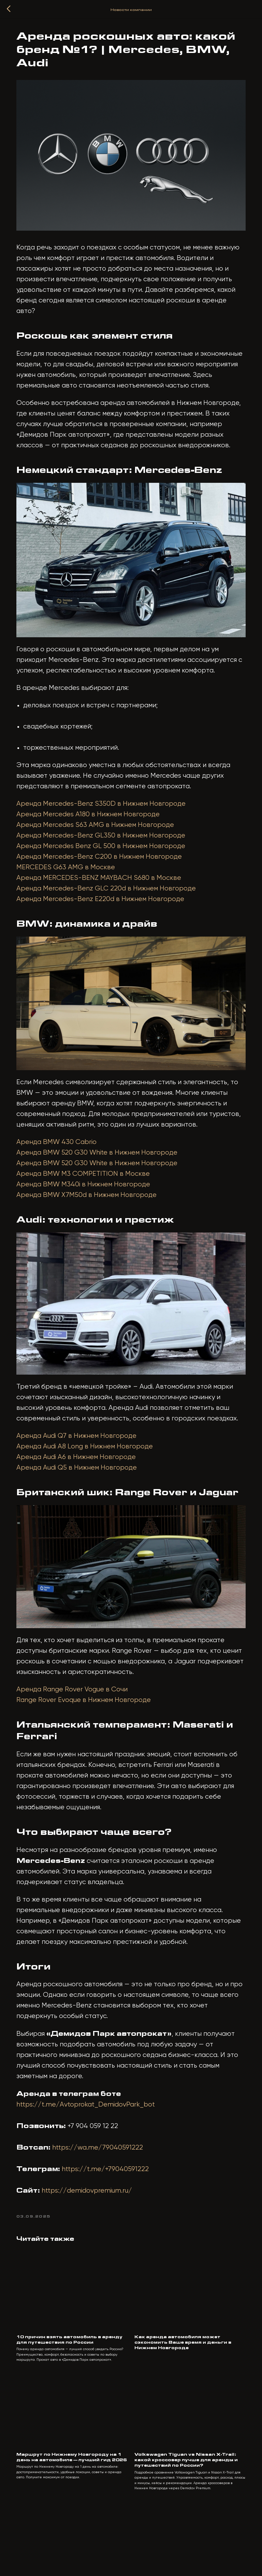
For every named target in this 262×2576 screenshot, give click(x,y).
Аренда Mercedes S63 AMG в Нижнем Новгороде (100, 845)
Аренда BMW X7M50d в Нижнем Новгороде (92, 1219)
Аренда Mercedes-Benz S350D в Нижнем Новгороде (106, 824)
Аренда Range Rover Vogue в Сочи (77, 1723)
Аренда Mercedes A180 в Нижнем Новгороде (93, 834)
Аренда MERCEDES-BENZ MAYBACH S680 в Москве (104, 898)
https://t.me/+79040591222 (110, 2213)
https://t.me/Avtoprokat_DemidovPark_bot (91, 2149)
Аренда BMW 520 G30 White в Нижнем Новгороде (102, 1177)
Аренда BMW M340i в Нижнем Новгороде (89, 1208)
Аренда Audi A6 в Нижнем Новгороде (81, 1485)
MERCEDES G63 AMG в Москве (71, 887)
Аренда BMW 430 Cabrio (62, 1166)
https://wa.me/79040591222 (103, 2192)
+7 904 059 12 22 (98, 2170)
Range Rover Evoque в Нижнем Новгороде (89, 1733)
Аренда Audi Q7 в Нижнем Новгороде (82, 1464)
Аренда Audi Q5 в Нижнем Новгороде (82, 1495)
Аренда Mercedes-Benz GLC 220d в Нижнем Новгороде (111, 908)
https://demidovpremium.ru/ (92, 2235)
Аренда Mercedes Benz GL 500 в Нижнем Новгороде (106, 866)
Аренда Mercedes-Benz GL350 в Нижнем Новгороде (106, 855)
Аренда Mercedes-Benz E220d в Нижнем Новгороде (106, 919)
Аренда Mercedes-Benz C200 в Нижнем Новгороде (104, 877)
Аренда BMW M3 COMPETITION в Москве (88, 1198)
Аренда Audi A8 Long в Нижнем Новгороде (90, 1474)
